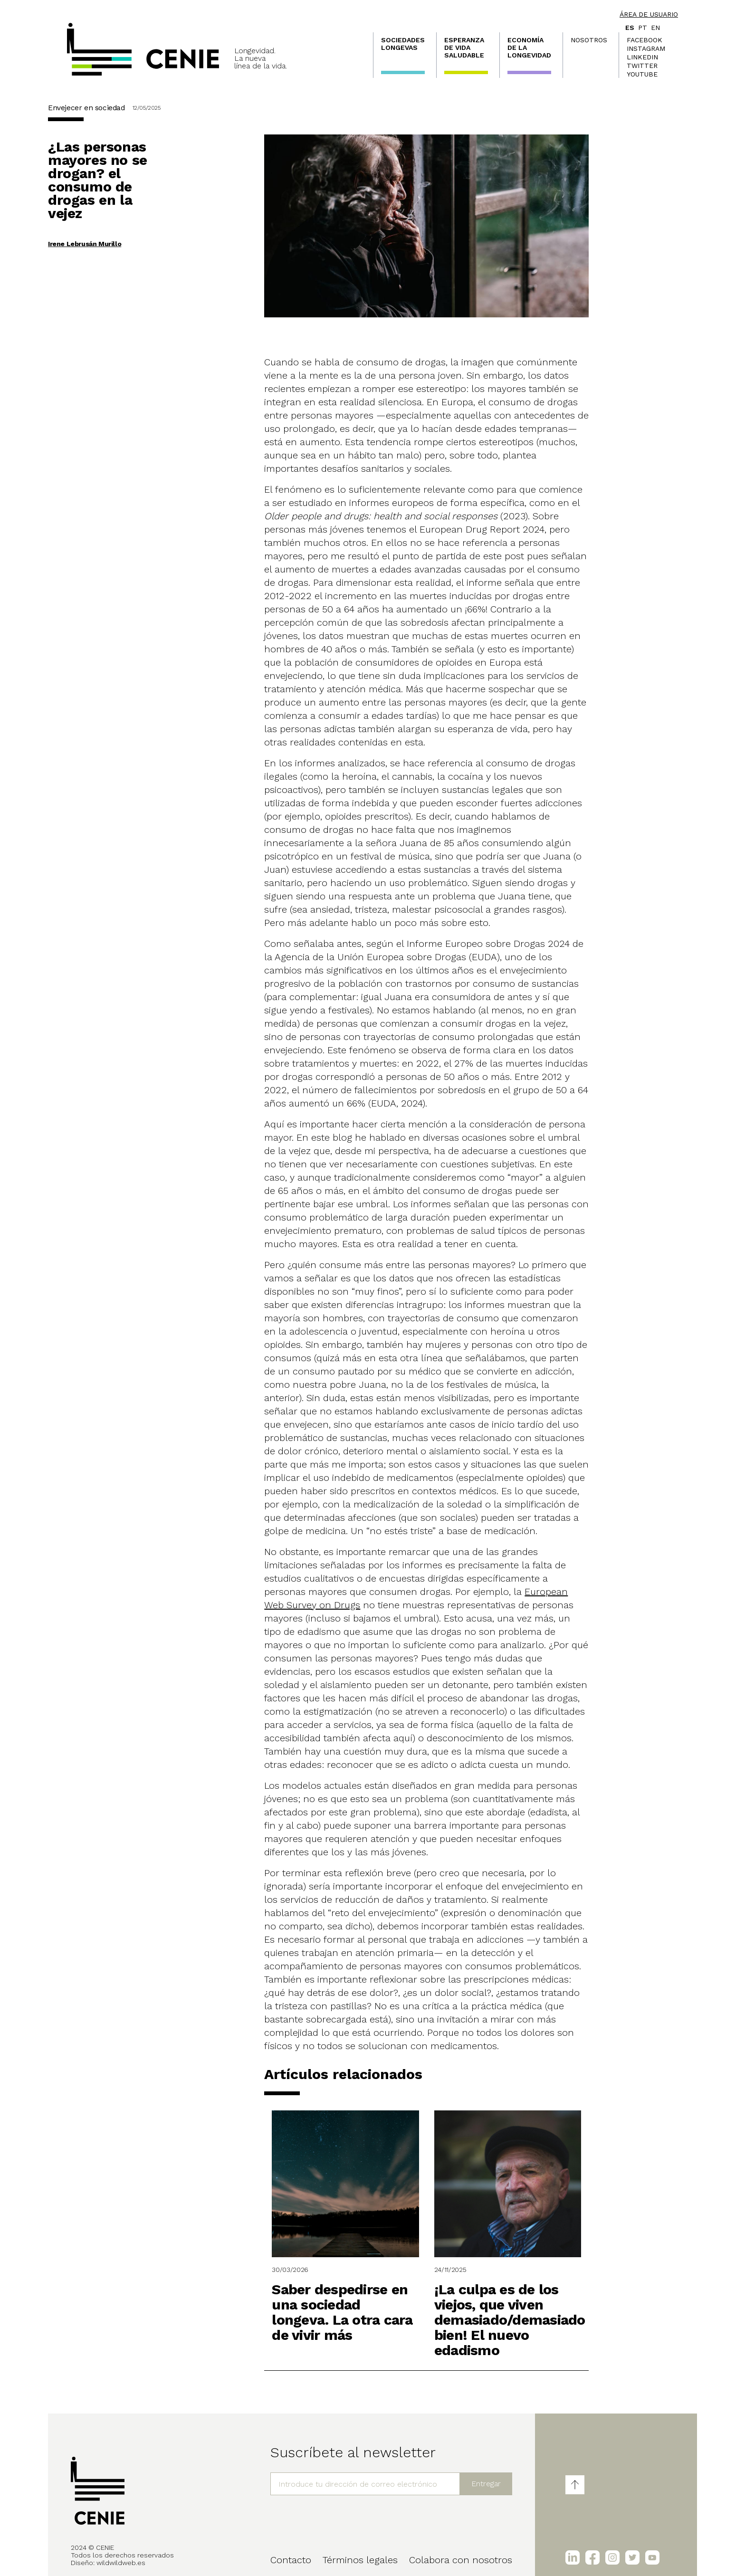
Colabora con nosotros (460, 2560)
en (655, 27)
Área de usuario (649, 14)
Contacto (290, 2560)
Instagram (646, 48)
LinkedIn (642, 57)
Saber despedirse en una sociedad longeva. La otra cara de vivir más (342, 2312)
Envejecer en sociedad (86, 107)
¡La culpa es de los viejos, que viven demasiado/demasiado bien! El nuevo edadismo (509, 2319)
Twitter (642, 65)
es (629, 27)
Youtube (642, 74)
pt (642, 27)
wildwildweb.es (120, 2562)
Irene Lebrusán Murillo (84, 244)
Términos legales (360, 2560)
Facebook (644, 40)
